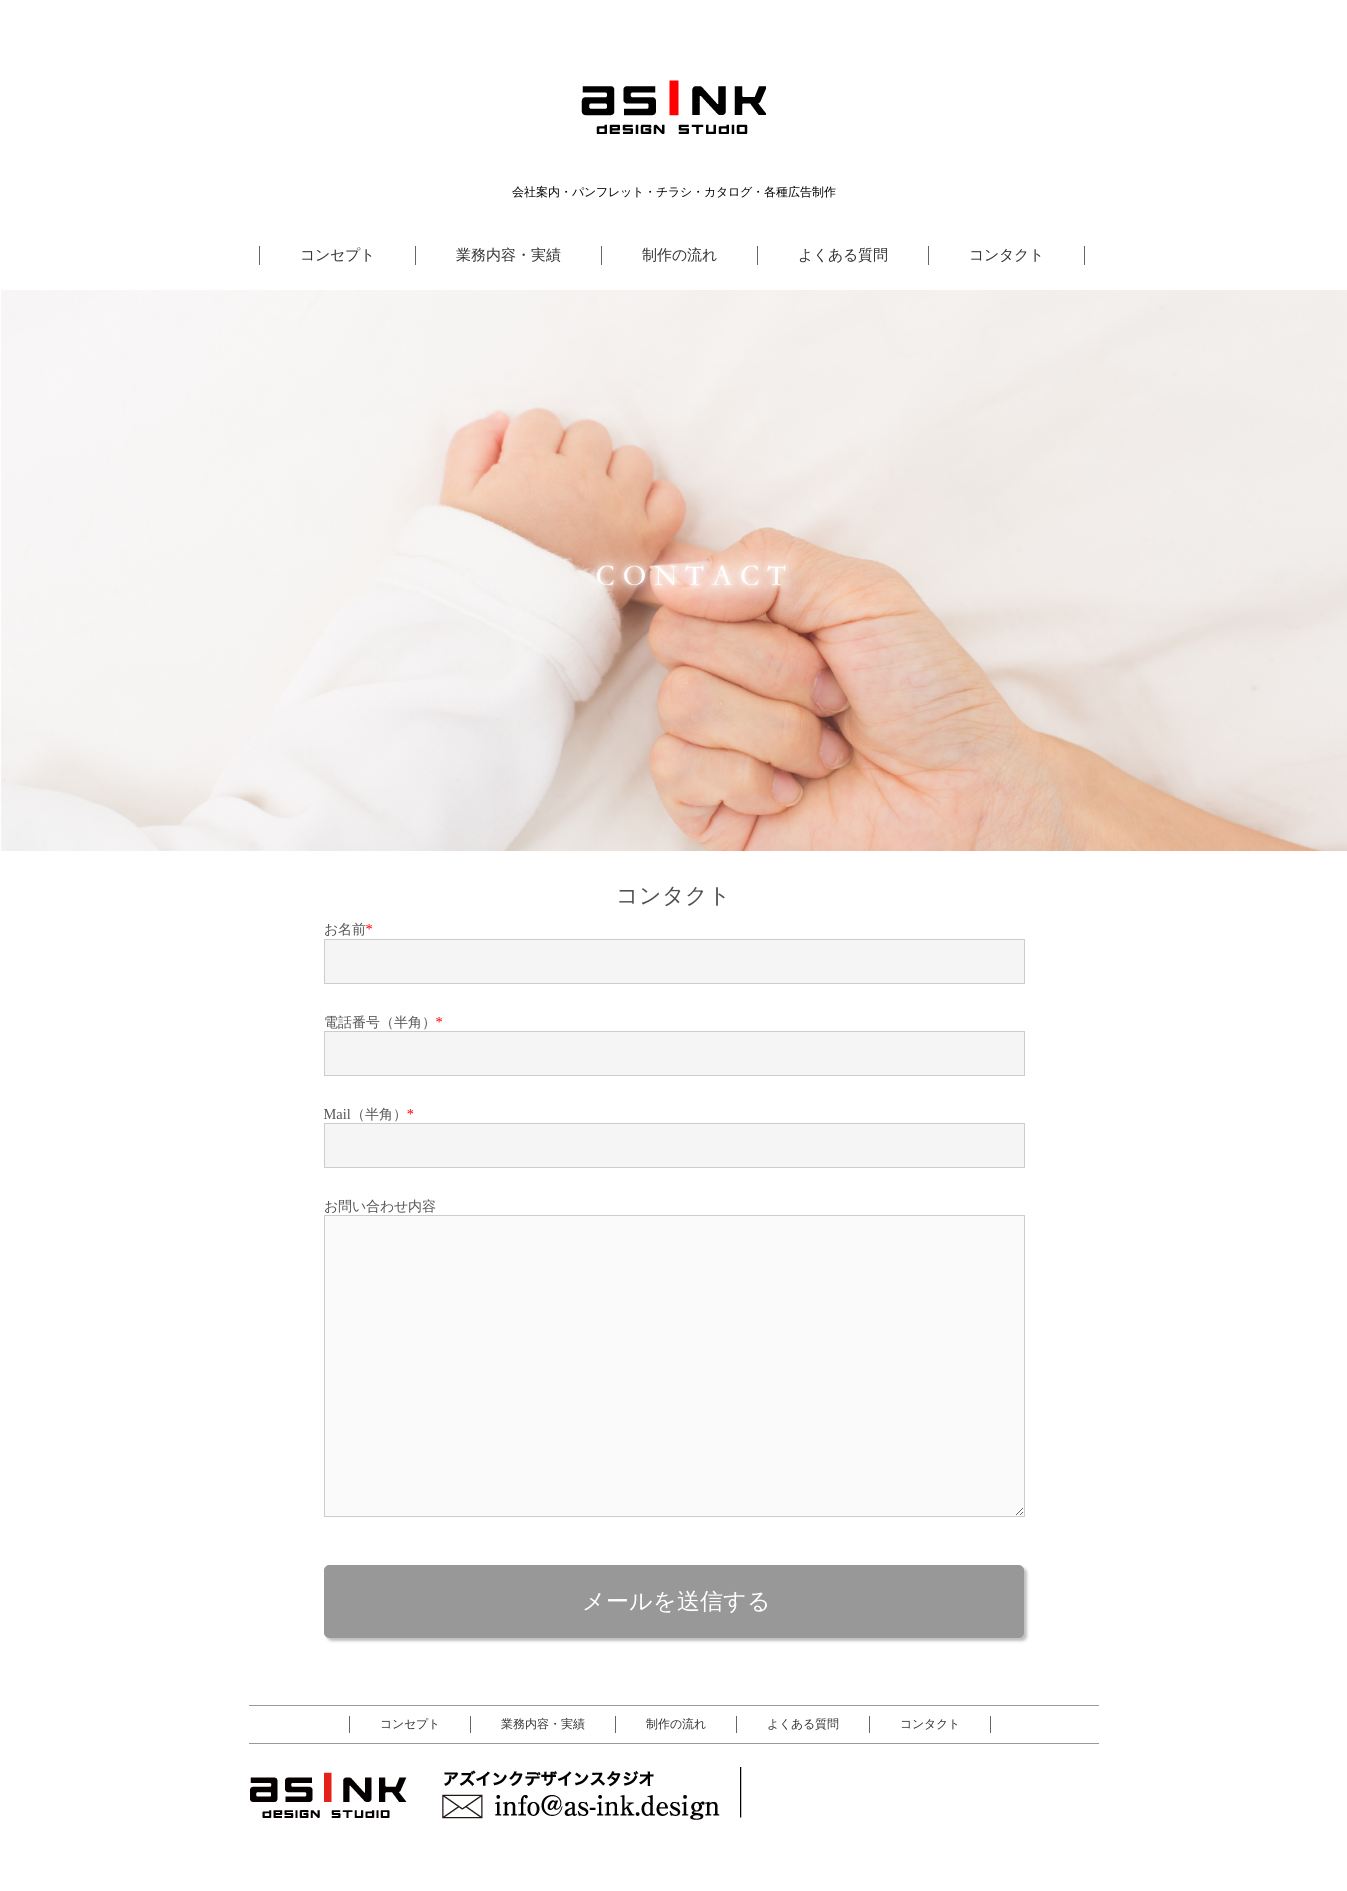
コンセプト (337, 254)
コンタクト (1006, 254)
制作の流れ (679, 254)
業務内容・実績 (508, 254)
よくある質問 (843, 254)
